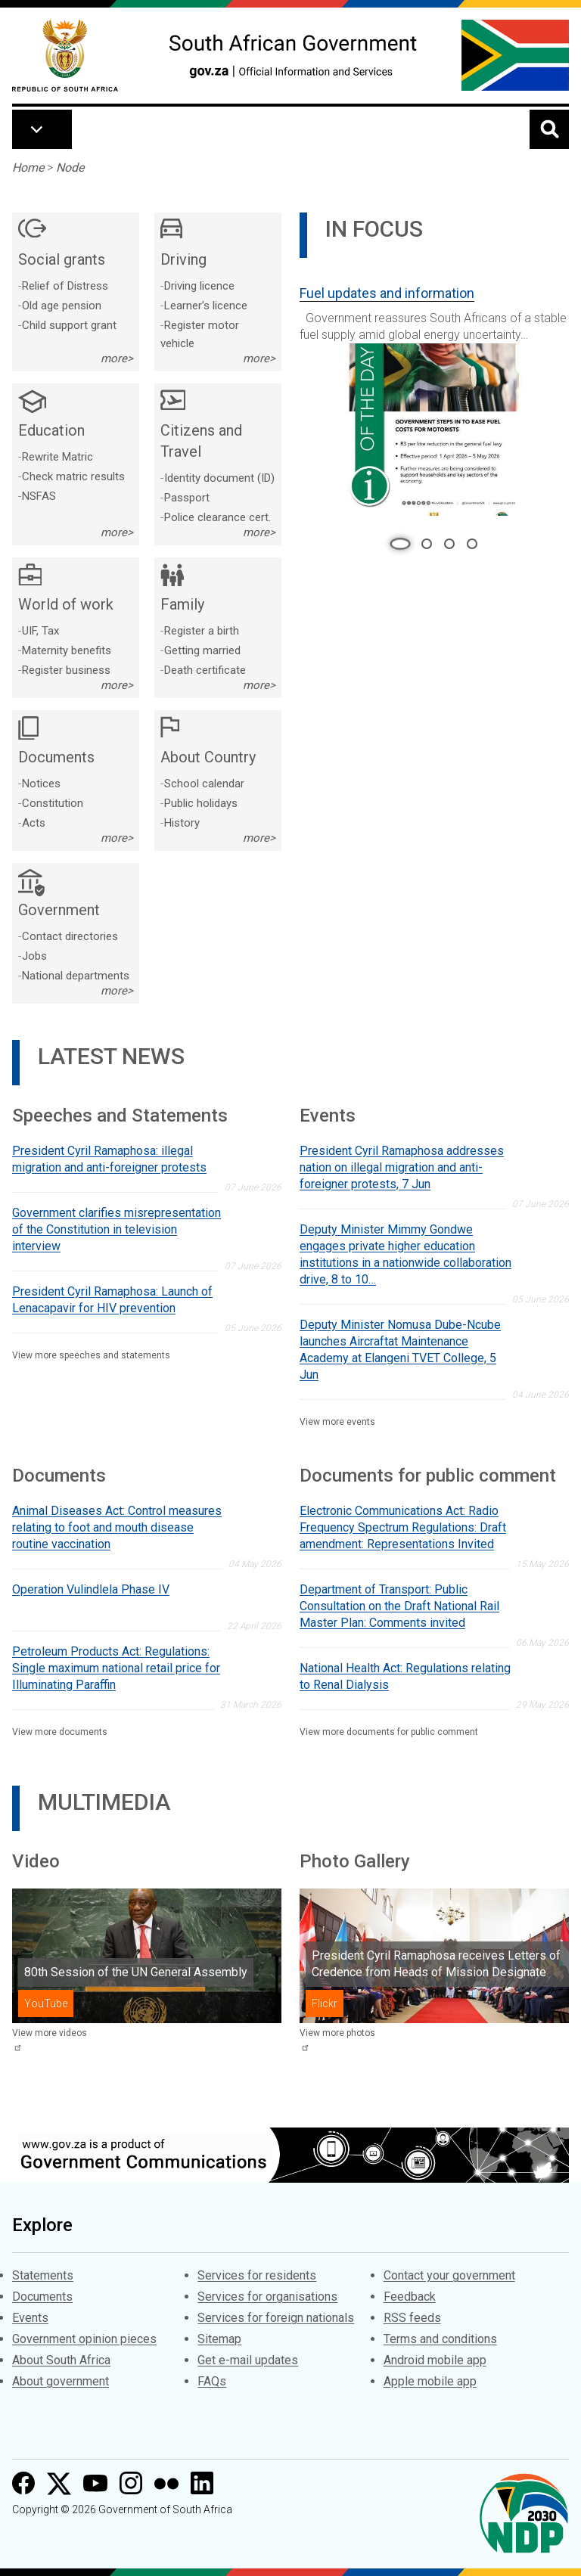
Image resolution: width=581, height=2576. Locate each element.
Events (30, 2318)
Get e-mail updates (247, 2360)
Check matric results (73, 476)
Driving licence (199, 286)
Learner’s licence (205, 305)
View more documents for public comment (389, 1732)
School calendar (204, 783)
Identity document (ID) (219, 478)
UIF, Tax (40, 631)
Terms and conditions (440, 2339)
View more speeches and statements (91, 1355)
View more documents (59, 1732)
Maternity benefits (66, 650)
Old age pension (61, 305)
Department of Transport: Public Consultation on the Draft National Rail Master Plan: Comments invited (399, 1606)
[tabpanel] (434, 395)
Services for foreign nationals (275, 2318)
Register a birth (201, 631)
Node (70, 167)
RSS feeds (412, 2318)
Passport (187, 497)
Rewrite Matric (57, 457)
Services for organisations (267, 2296)
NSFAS (39, 496)
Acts (33, 823)
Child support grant (69, 325)
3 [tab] (449, 543)
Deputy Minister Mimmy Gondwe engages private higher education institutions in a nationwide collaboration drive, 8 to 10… (405, 1254)
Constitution (52, 803)
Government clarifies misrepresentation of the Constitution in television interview (116, 1229)
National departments (75, 975)
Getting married (202, 650)
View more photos (337, 2033)
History (182, 823)
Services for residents (256, 2275)
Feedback (410, 2296)
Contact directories (70, 936)
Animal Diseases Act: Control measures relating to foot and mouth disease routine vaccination (117, 1527)
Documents (42, 2296)
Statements (42, 2275)
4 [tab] (472, 543)
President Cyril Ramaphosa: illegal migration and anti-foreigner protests (109, 1159)
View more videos (49, 2033)
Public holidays (201, 803)
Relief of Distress (65, 286)
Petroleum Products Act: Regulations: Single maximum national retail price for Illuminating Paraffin (116, 1668)
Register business (66, 670)
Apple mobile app (430, 2381)
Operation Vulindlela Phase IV (90, 1589)
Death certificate (205, 670)
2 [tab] (426, 543)
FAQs (211, 2381)
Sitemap (219, 2339)
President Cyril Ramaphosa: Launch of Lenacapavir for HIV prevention (112, 1299)
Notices (41, 783)
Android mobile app (435, 2360)
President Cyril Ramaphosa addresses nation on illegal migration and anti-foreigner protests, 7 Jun (402, 1167)
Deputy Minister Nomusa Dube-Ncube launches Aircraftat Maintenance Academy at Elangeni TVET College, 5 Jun (400, 1349)
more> (117, 358)
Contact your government (449, 2275)
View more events (337, 1422)
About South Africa (61, 2360)
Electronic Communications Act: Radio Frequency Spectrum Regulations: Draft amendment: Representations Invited (403, 1527)
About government (60, 2381)
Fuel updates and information (387, 293)
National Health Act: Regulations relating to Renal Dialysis (405, 1676)
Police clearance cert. (217, 517)
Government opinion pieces (84, 2339)
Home (28, 167)
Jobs (34, 956)
